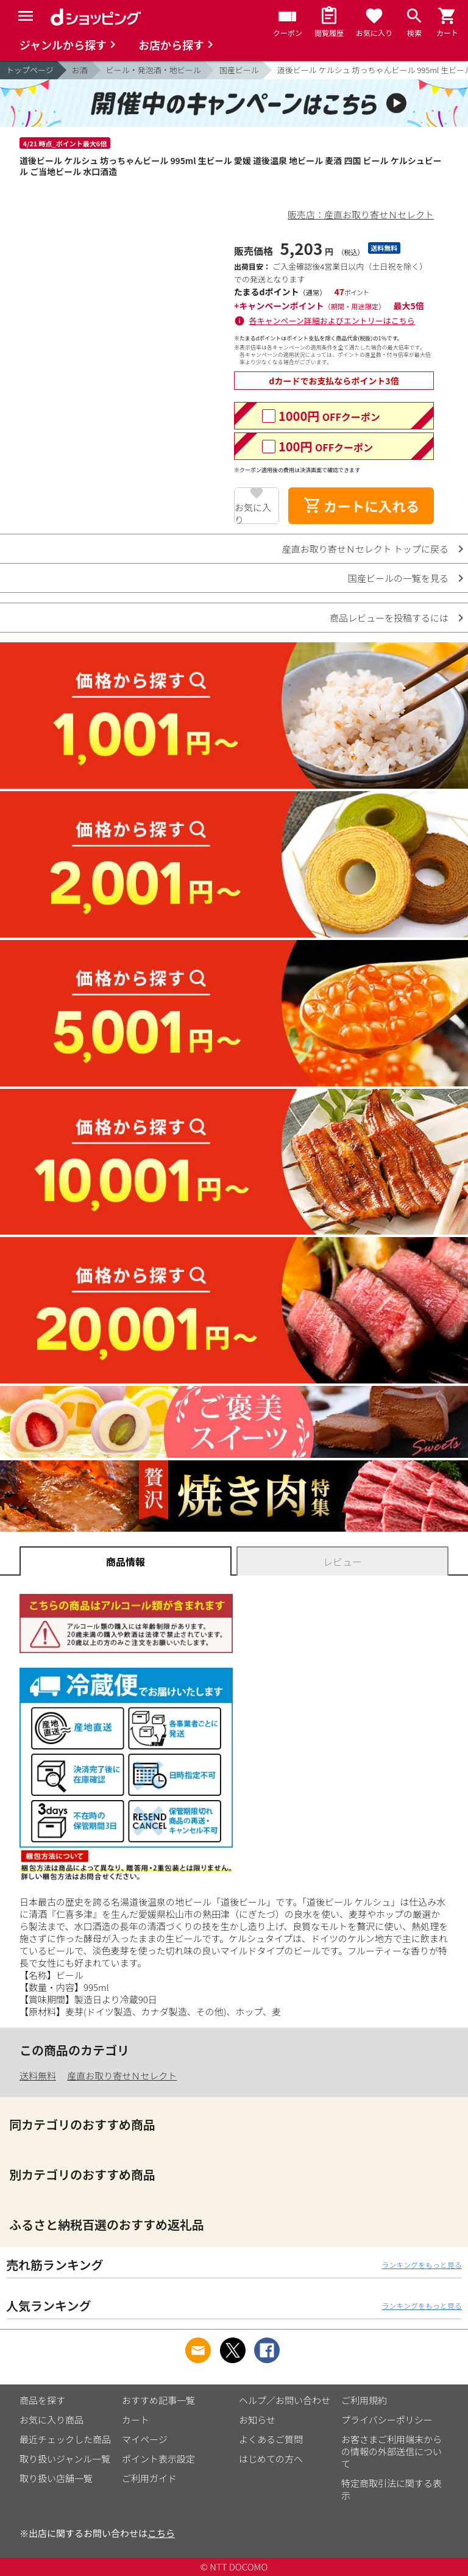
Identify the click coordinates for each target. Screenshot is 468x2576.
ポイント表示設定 (158, 2458)
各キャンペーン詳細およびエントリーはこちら (332, 320)
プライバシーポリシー (387, 2419)
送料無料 (38, 2075)
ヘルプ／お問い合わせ (284, 2400)
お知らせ (257, 2419)
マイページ (145, 2439)
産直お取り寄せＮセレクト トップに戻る (365, 548)
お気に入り (253, 512)
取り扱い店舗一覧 (56, 2478)
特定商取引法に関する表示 (391, 2489)
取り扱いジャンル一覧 (65, 2458)
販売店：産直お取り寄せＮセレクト (361, 214)
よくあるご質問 (271, 2439)
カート (135, 2419)
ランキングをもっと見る (421, 2264)
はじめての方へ (271, 2458)
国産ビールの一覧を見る (398, 578)
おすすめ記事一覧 (158, 2400)
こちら (161, 2533)
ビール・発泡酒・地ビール (153, 70)
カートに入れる (361, 506)
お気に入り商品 (51, 2419)
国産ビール (239, 70)
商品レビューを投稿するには (389, 617)
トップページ (30, 70)
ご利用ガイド (149, 2478)
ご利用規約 (364, 2400)
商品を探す (42, 2400)
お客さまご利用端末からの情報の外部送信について (391, 2451)
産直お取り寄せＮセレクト (122, 2075)
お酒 (80, 70)
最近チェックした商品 (65, 2439)
